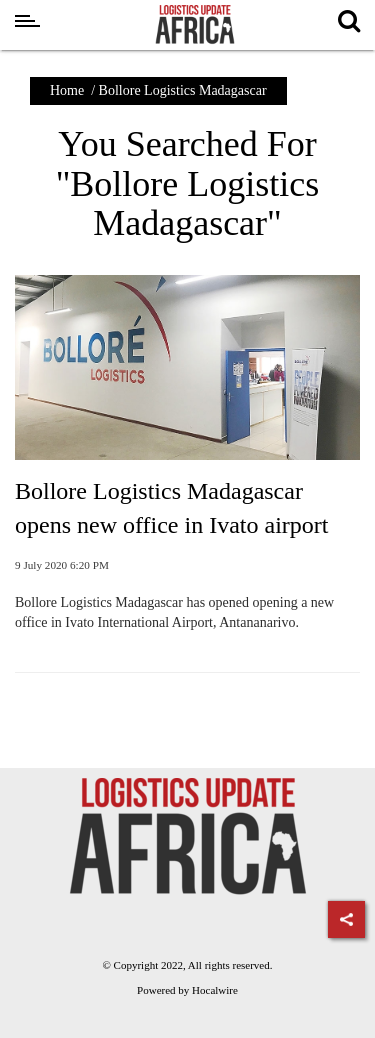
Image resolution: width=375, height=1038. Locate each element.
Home (67, 90)
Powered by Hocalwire (187, 990)
